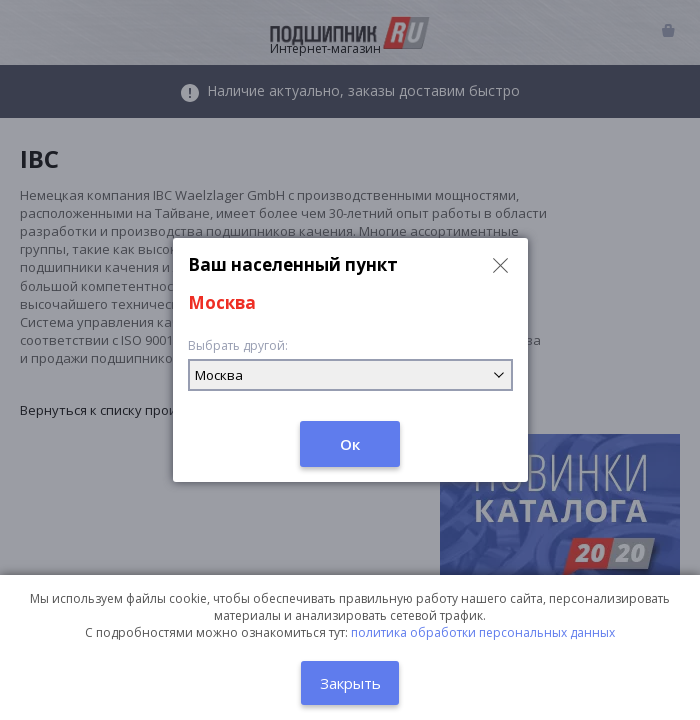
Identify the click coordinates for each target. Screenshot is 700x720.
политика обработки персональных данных (483, 632)
